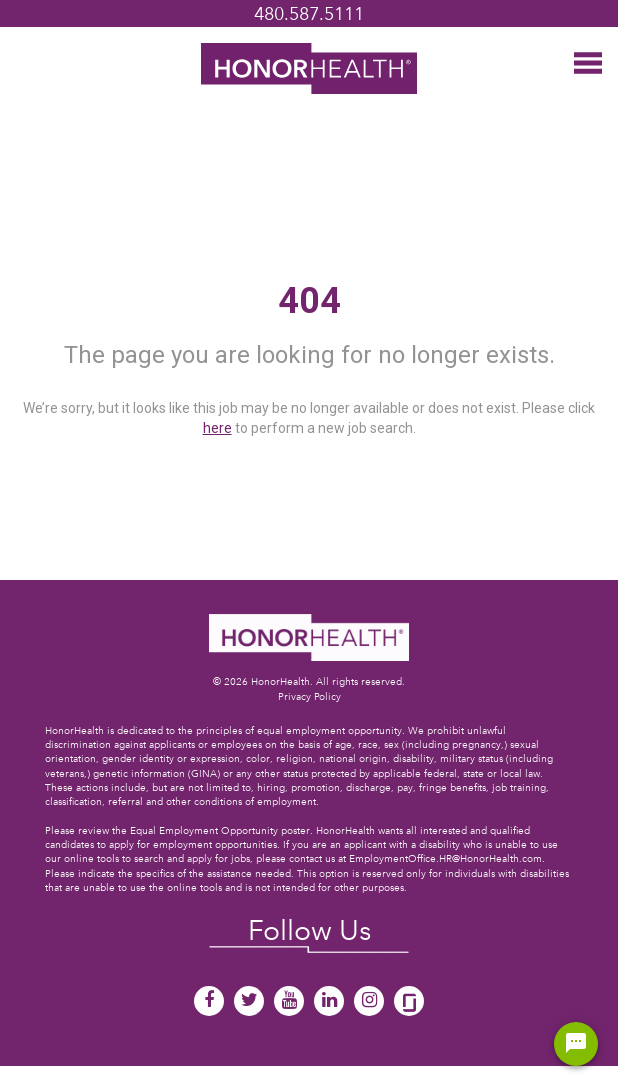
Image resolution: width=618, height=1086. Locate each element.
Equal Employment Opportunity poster (220, 830)
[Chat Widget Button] (576, 1044)
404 (309, 301)
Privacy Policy (309, 696)
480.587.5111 (309, 13)
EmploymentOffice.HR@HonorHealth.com (445, 858)
